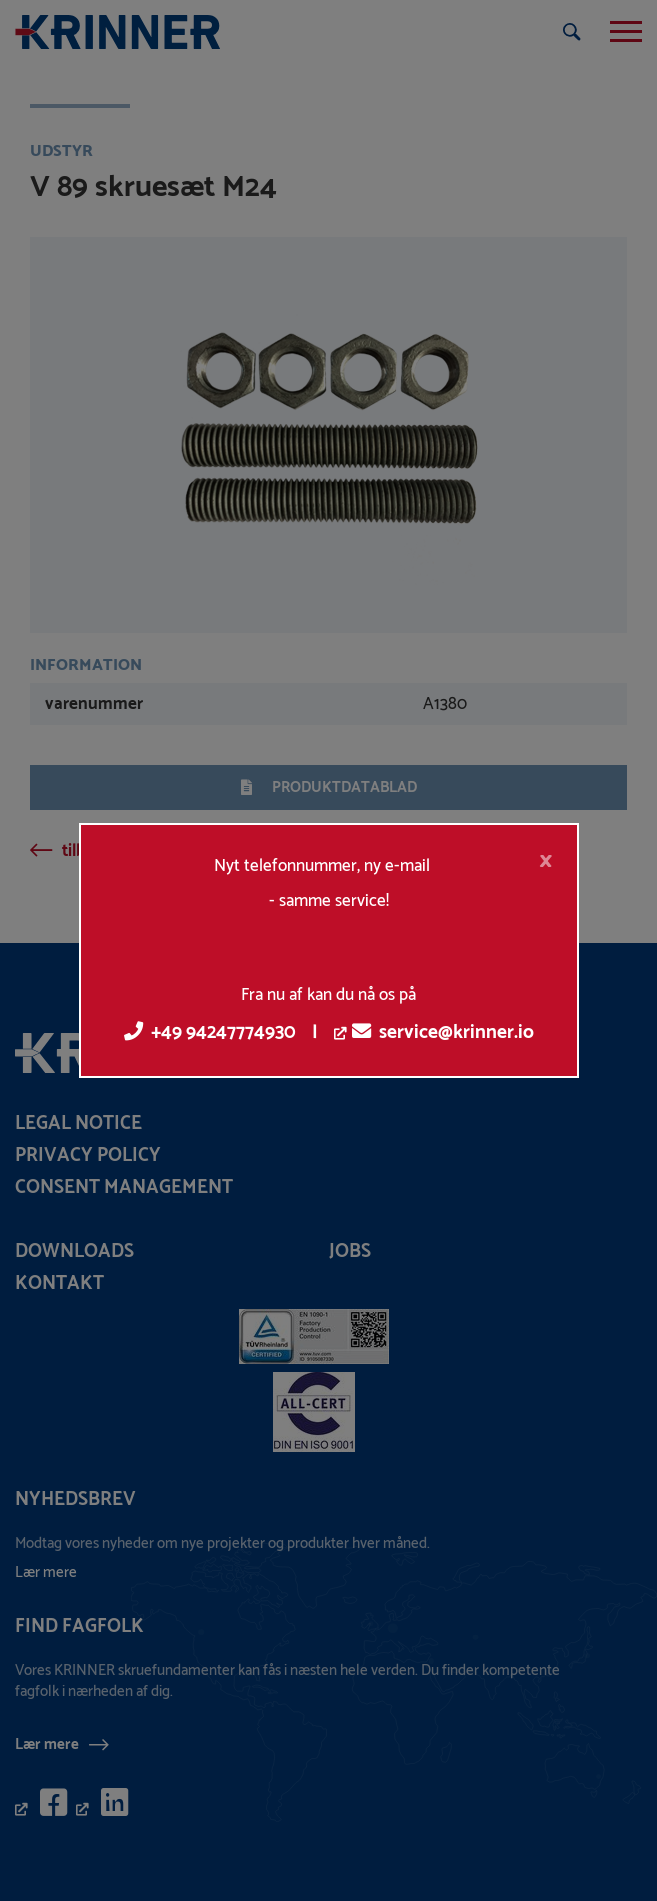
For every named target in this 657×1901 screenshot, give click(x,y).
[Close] (546, 861)
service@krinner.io (443, 1032)
